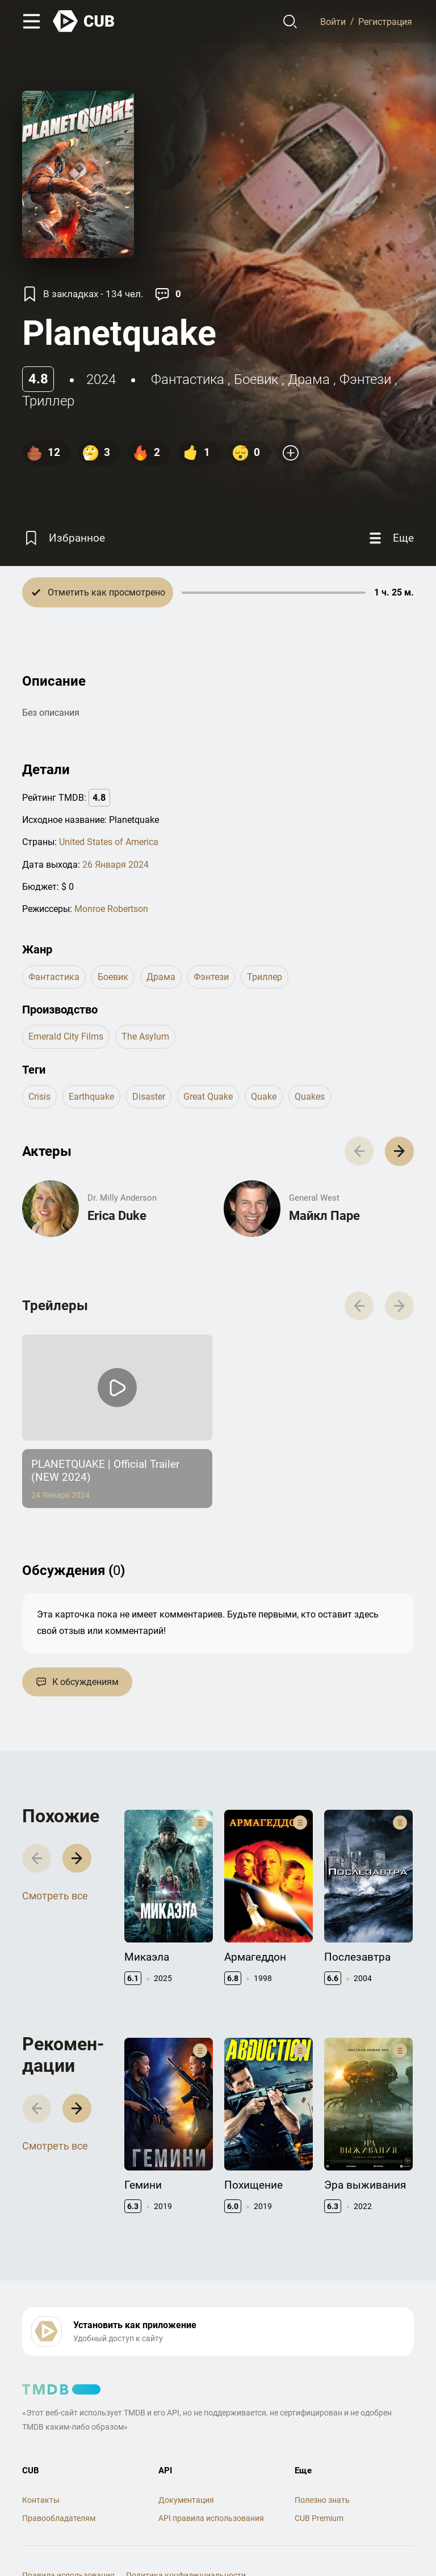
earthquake (91, 1096)
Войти (333, 21)
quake (263, 1096)
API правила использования (211, 2518)
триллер (48, 401)
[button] (399, 1151)
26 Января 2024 (115, 864)
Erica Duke (116, 1216)
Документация (186, 2500)
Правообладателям (58, 2518)
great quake (208, 1096)
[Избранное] (63, 538)
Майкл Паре (324, 1216)
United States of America (108, 842)
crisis (39, 1096)
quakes (310, 1096)
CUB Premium (319, 2518)
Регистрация (385, 21)
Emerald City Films (65, 1036)
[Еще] (390, 538)
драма (309, 379)
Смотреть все (55, 1896)
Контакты (41, 2500)
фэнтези (365, 379)
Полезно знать (322, 2500)
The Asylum (145, 1036)
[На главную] (84, 21)
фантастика (187, 379)
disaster (148, 1096)
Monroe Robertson (111, 908)
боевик (256, 379)
